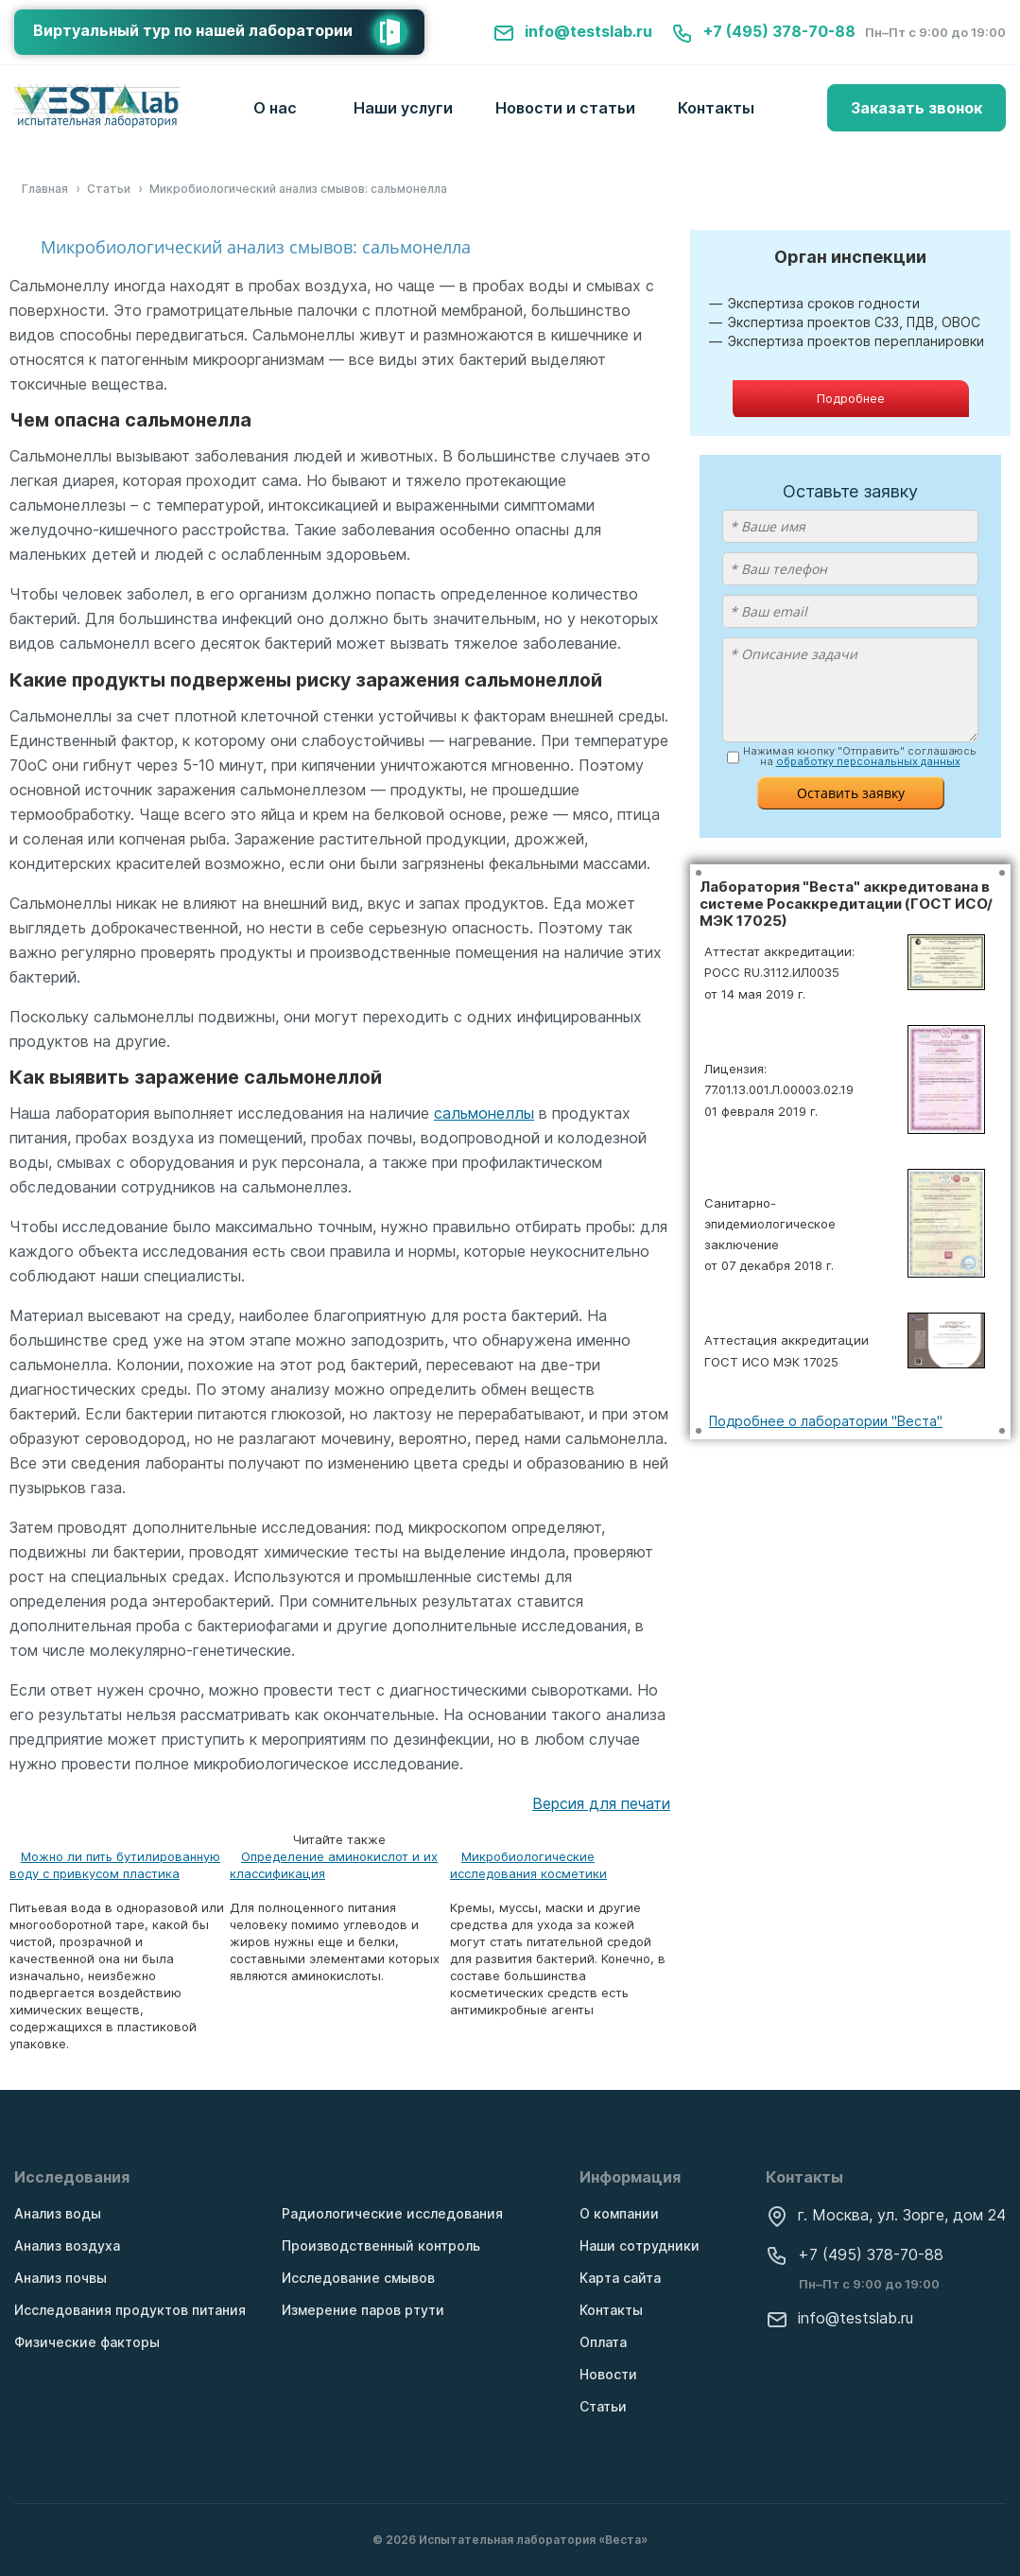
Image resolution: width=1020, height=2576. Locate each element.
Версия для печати (601, 1803)
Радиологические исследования (392, 2213)
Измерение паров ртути (363, 2310)
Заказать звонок (916, 107)
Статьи (603, 2406)
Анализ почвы (60, 2278)
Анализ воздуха (67, 2245)
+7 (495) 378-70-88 (763, 31)
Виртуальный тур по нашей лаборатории (228, 32)
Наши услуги (403, 107)
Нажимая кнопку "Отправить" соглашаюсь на (860, 756)
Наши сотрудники (639, 2245)
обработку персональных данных (868, 761)
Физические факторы (87, 2342)
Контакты (716, 107)
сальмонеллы (484, 1113)
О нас (275, 107)
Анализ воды (57, 2213)
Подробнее (851, 398)
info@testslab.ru (572, 31)
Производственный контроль (381, 2245)
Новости (608, 2374)
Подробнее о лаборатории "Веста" (825, 1421)
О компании (619, 2213)
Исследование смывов (358, 2278)
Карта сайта (620, 2278)
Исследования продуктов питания (130, 2310)
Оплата (603, 2342)
